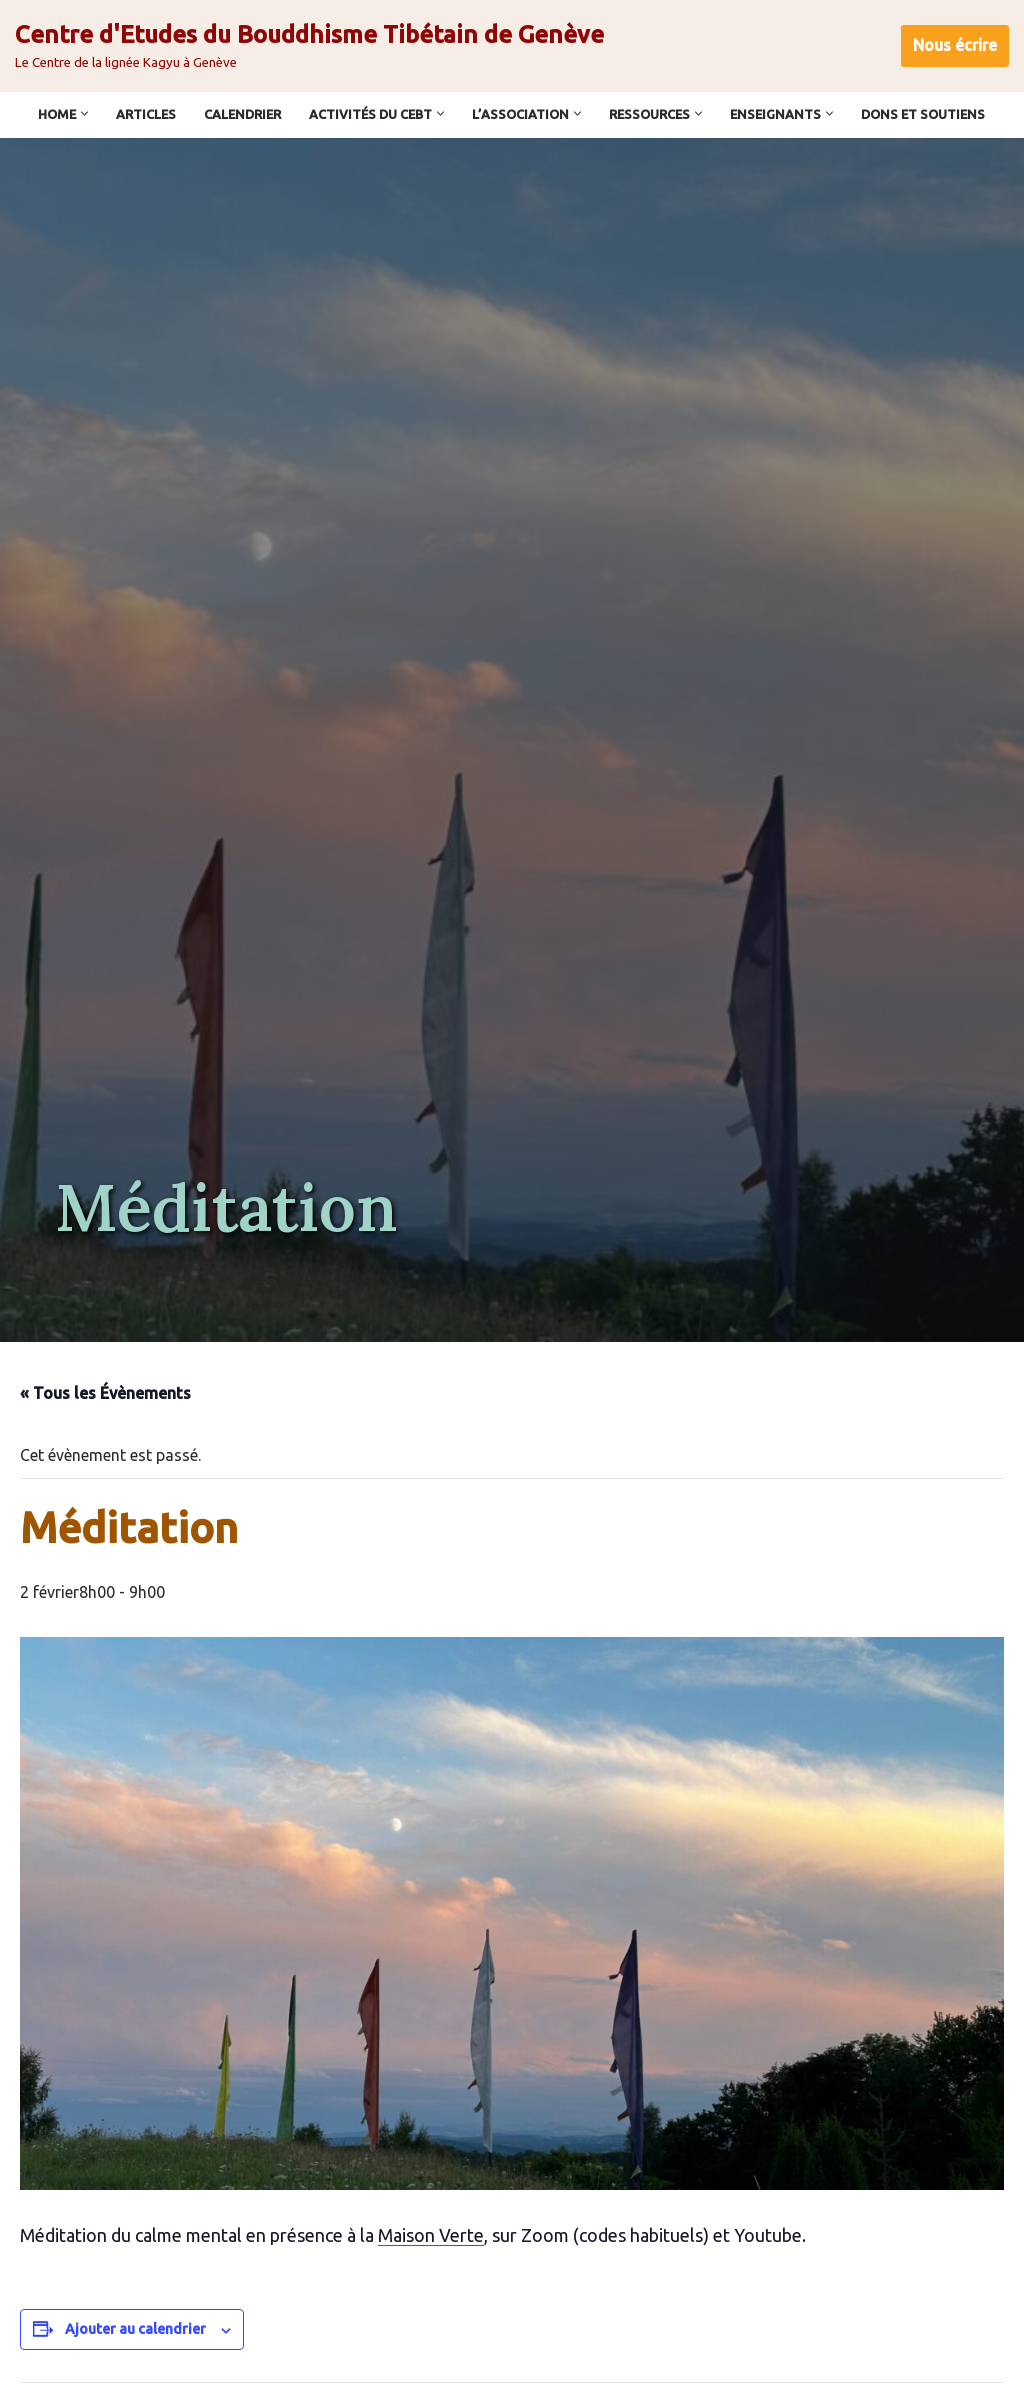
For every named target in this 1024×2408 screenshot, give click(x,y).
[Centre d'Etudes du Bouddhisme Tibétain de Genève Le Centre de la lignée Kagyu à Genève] (309, 46)
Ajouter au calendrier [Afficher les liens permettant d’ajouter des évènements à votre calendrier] (135, 2327)
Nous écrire (955, 45)
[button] (84, 113)
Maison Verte (431, 2233)
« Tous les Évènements (105, 1393)
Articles (146, 114)
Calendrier (242, 114)
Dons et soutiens (923, 114)
